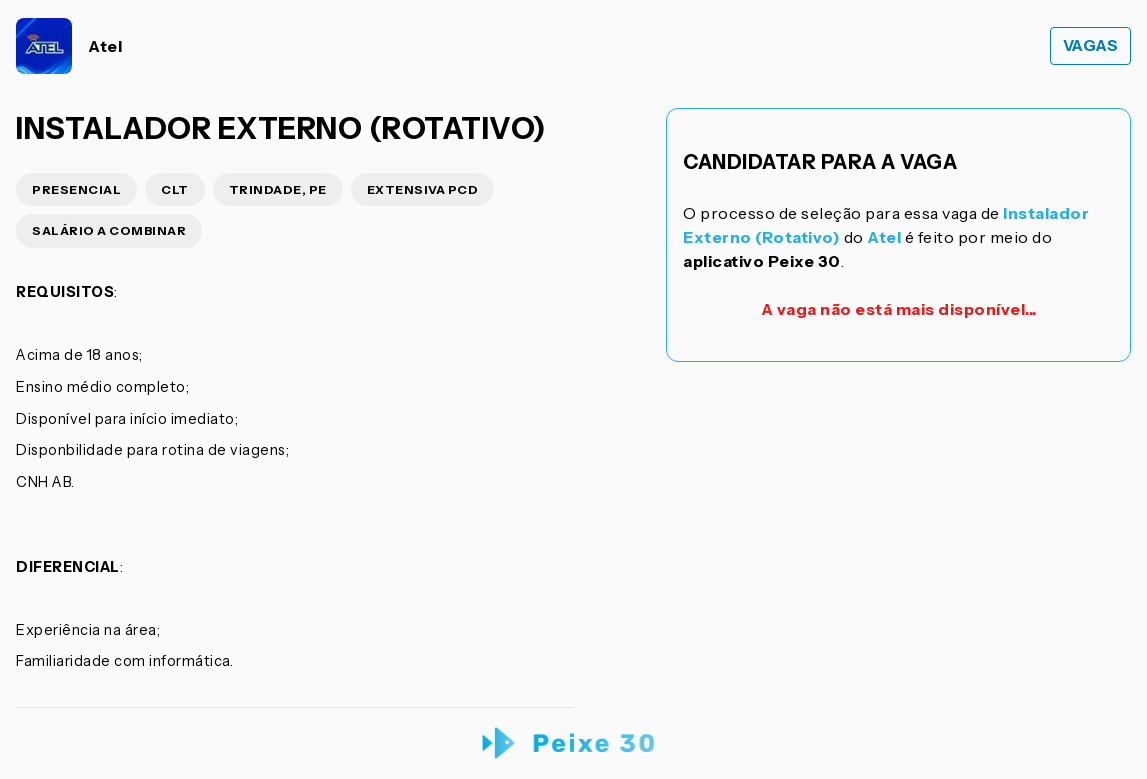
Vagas (1091, 45)
